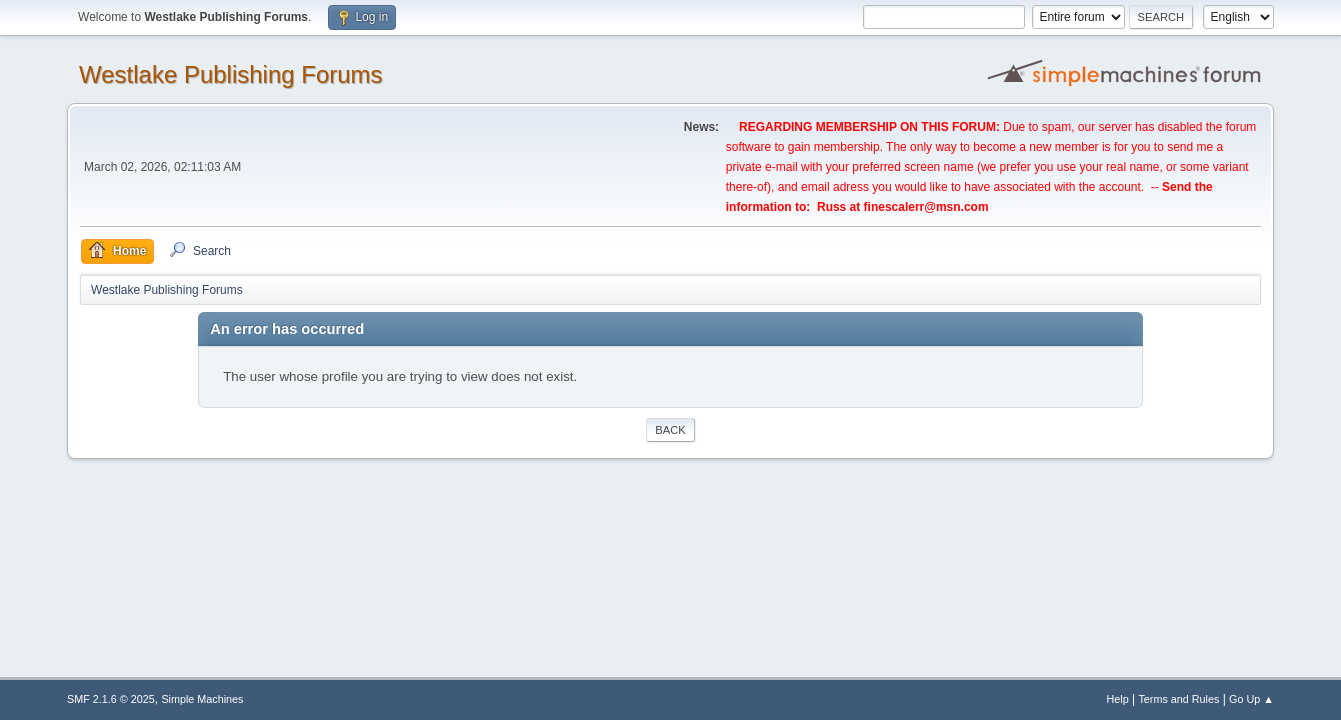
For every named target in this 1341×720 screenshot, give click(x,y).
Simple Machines (202, 699)
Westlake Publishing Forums (230, 74)
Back (670, 430)
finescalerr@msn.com (926, 207)
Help (1117, 699)
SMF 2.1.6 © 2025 (111, 699)
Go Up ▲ (1251, 699)
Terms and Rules (1178, 699)
